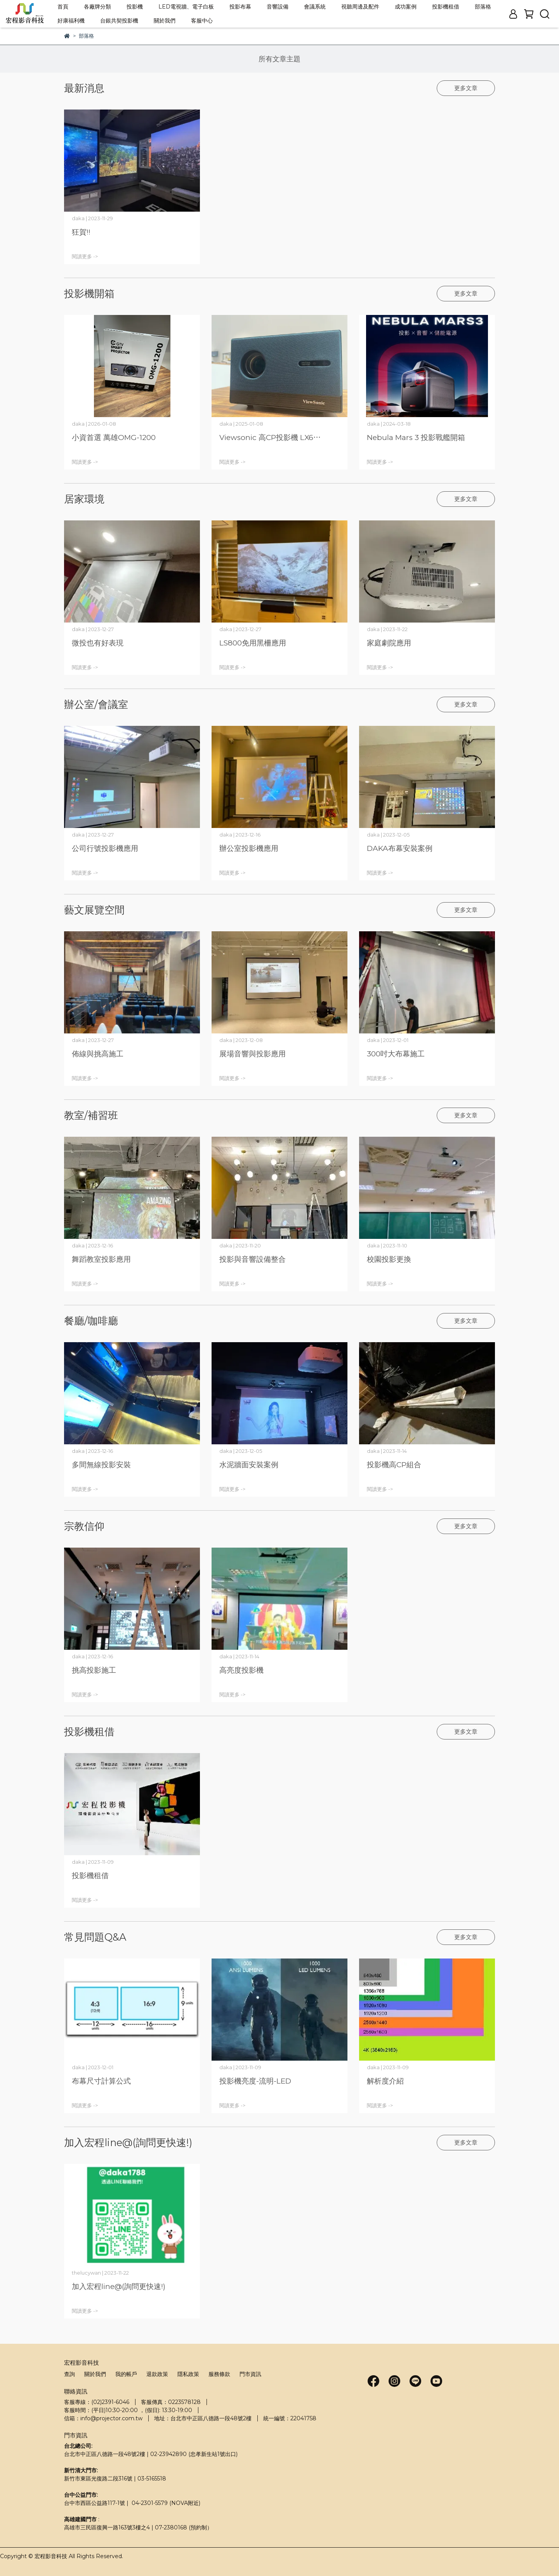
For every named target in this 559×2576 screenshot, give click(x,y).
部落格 (483, 6)
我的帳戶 (126, 2374)
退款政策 (157, 2374)
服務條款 (219, 2374)
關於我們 (164, 20)
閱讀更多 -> (85, 256)
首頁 (62, 6)
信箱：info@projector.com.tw (103, 2418)
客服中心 (202, 20)
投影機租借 (445, 6)
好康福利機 (71, 20)
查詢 (69, 2374)
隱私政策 (188, 2374)
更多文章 (465, 88)
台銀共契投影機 (119, 20)
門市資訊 (250, 2374)
